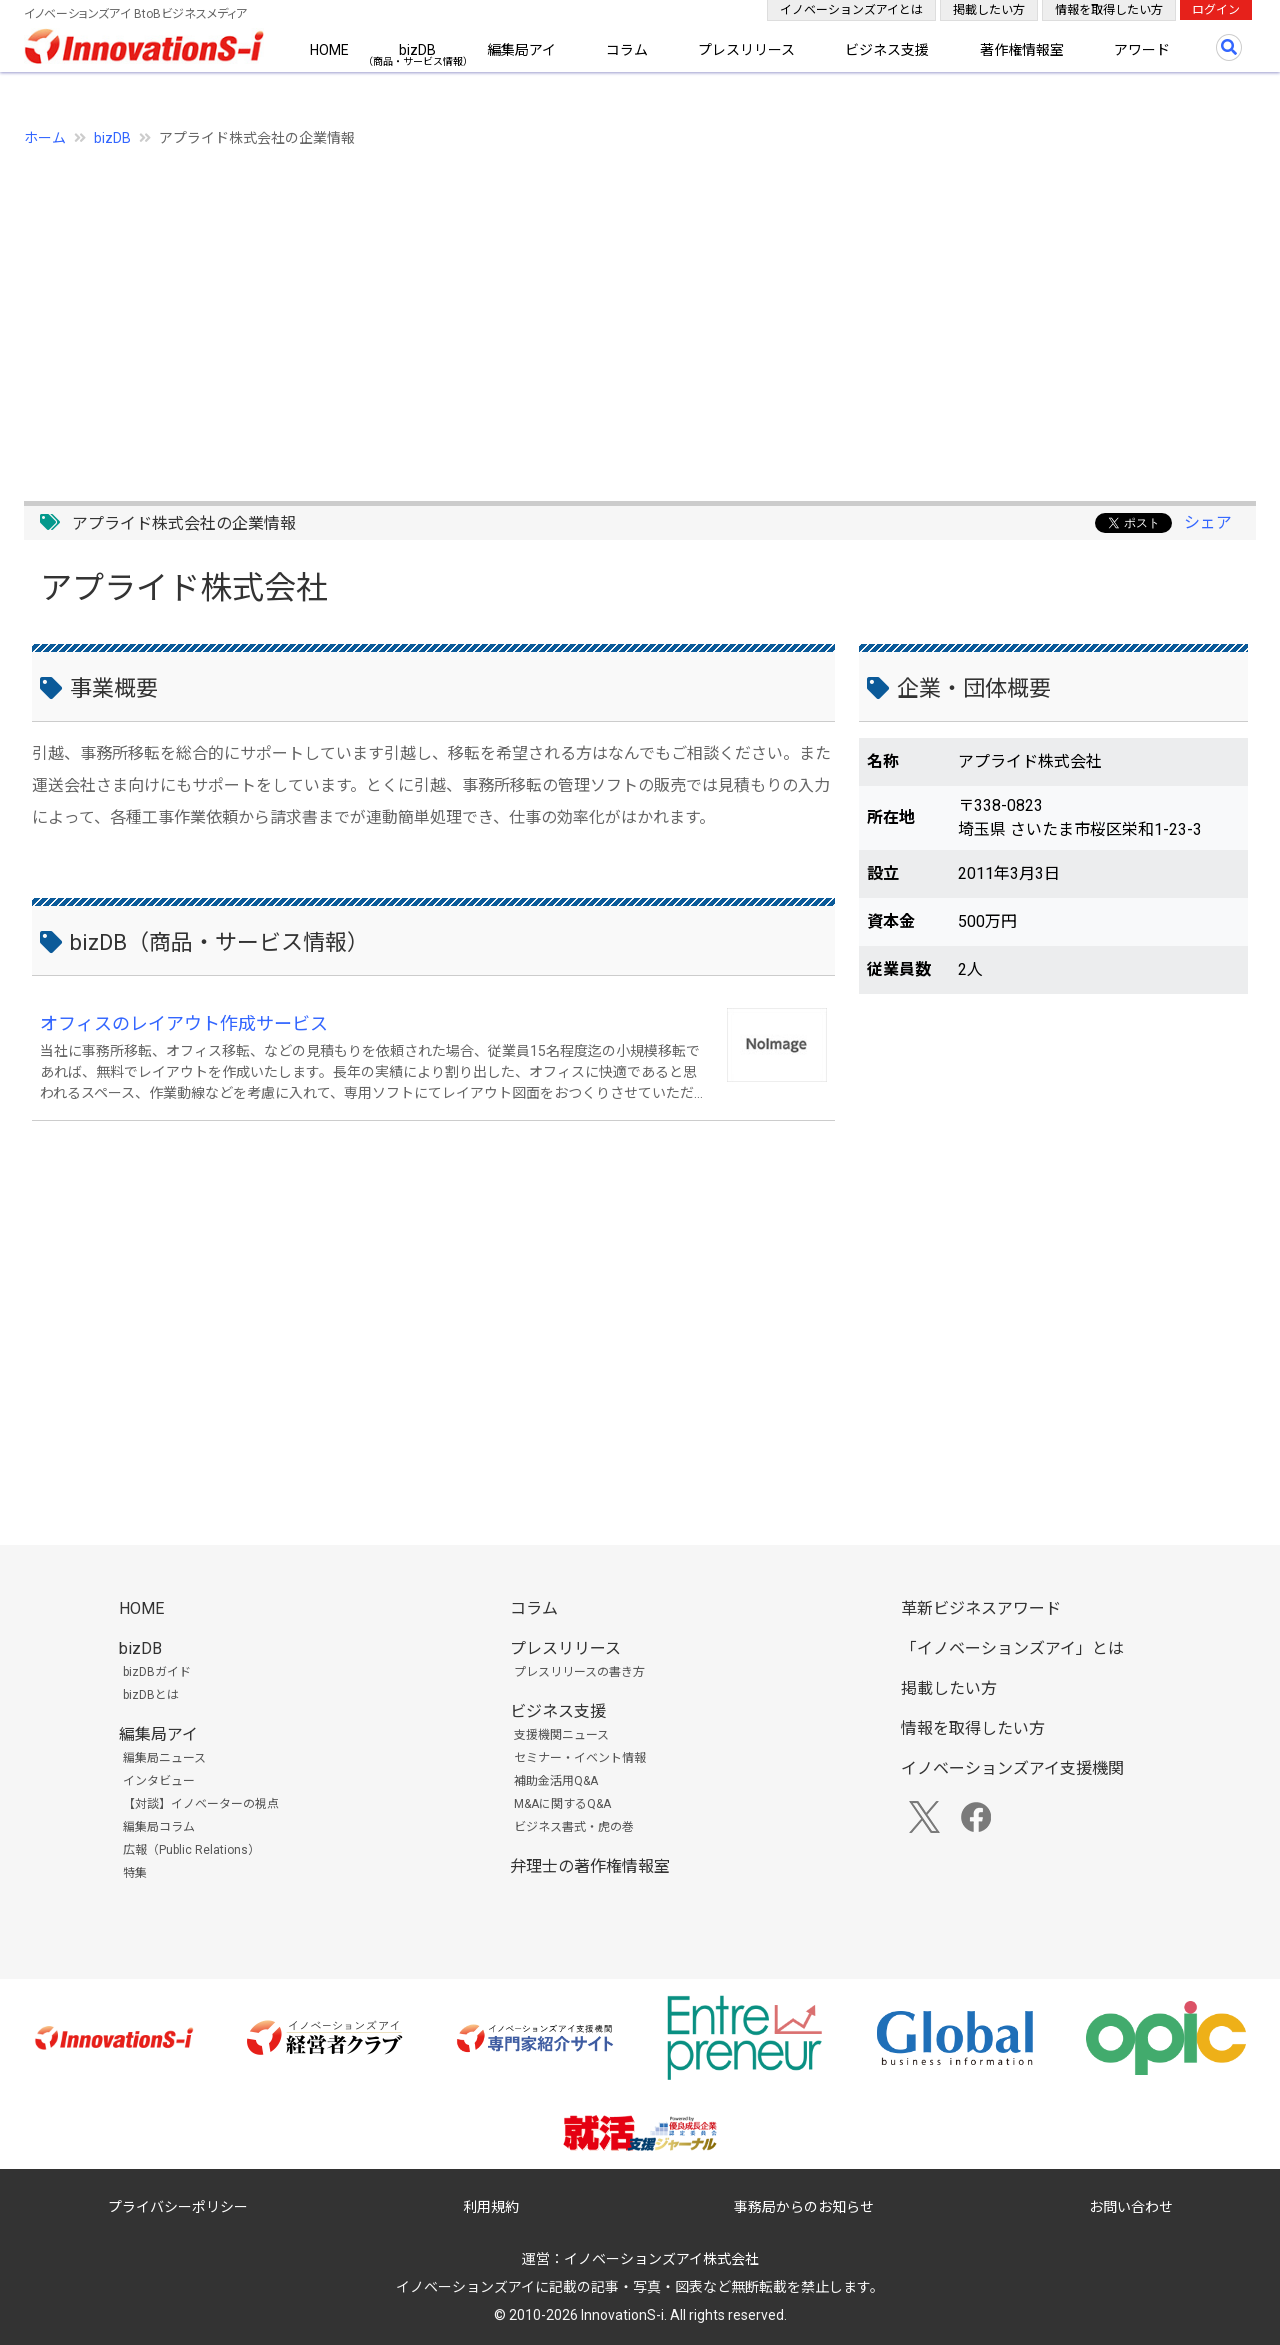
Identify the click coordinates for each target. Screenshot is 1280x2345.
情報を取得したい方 (1109, 10)
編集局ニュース (164, 1758)
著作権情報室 (1022, 50)
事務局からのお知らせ (804, 2207)
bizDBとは (151, 1695)
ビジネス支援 (887, 50)
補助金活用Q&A (556, 1781)
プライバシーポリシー (178, 2207)
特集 (135, 1873)
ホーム (45, 138)
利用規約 (491, 2207)
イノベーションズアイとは (851, 10)
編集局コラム (159, 1827)
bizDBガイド (157, 1672)
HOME (329, 50)
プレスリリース (746, 50)
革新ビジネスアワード (981, 1608)
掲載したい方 (989, 10)
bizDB (417, 50)
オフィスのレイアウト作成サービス (184, 1023)
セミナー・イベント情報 (580, 1758)
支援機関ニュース (561, 1735)
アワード (1142, 50)
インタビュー (159, 1781)
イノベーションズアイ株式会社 (661, 2259)
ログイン (1216, 10)
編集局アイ (521, 50)
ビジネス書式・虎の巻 (574, 1827)
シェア (1208, 522)
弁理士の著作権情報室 (590, 1866)
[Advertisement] (624, 313)
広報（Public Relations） (191, 1850)
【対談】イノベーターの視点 (201, 1804)
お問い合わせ (1131, 2207)
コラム (627, 50)
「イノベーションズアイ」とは (1012, 1648)
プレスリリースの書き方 (579, 1672)
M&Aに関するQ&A (562, 1804)
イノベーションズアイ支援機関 (1012, 1768)
